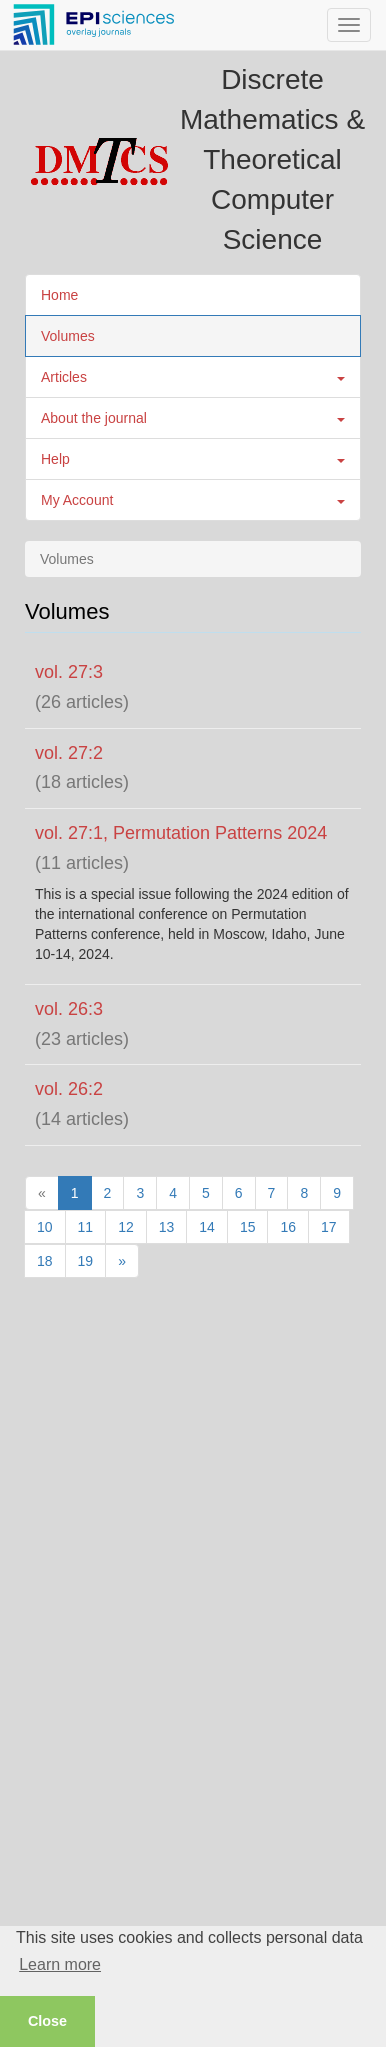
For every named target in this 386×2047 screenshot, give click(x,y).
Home (59, 295)
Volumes (68, 336)
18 (45, 1261)
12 (126, 1227)
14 (207, 1227)
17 (329, 1227)
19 (86, 1261)
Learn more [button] (60, 1964)
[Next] (122, 1261)
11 (86, 1227)
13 (167, 1227)
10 (45, 1227)
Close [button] (47, 2021)
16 (288, 1227)
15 (248, 1227)
